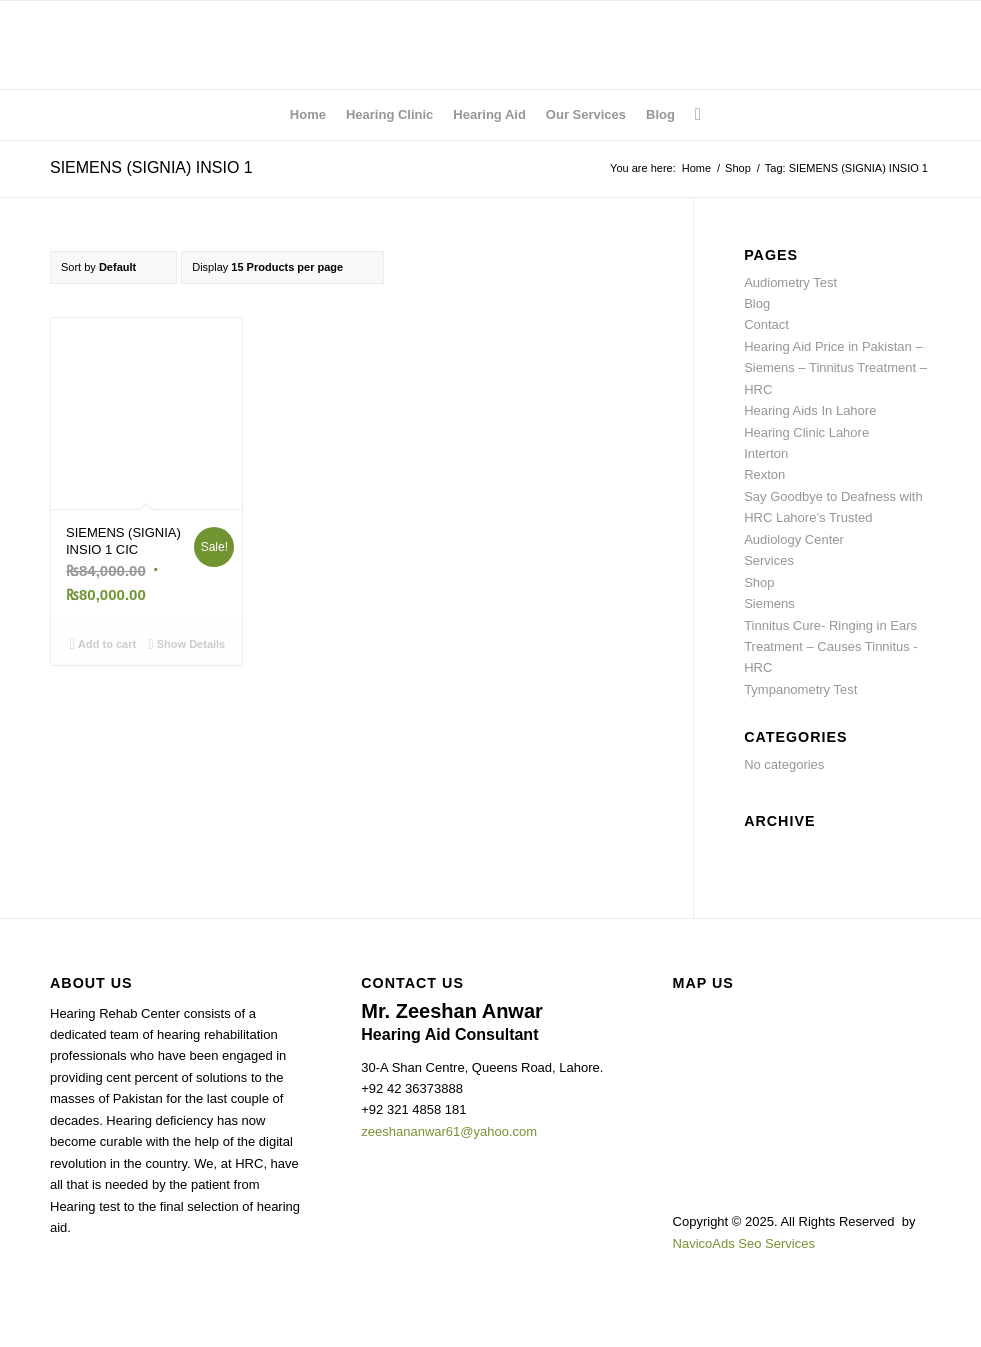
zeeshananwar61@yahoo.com (449, 1131)
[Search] (693, 115)
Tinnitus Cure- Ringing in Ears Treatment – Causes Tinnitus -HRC (831, 647)
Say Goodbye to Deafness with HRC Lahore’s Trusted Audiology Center (833, 518)
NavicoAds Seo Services (744, 1243)
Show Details (187, 644)
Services (769, 560)
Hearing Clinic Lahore (806, 432)
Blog (757, 303)
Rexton (764, 474)
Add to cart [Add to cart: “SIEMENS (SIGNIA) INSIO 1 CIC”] (103, 644)
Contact (766, 324)
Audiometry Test (790, 282)
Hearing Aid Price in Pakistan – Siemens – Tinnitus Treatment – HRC (835, 368)
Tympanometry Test (800, 689)
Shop (759, 582)
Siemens (769, 603)
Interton (766, 453)
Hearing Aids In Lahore (810, 410)
